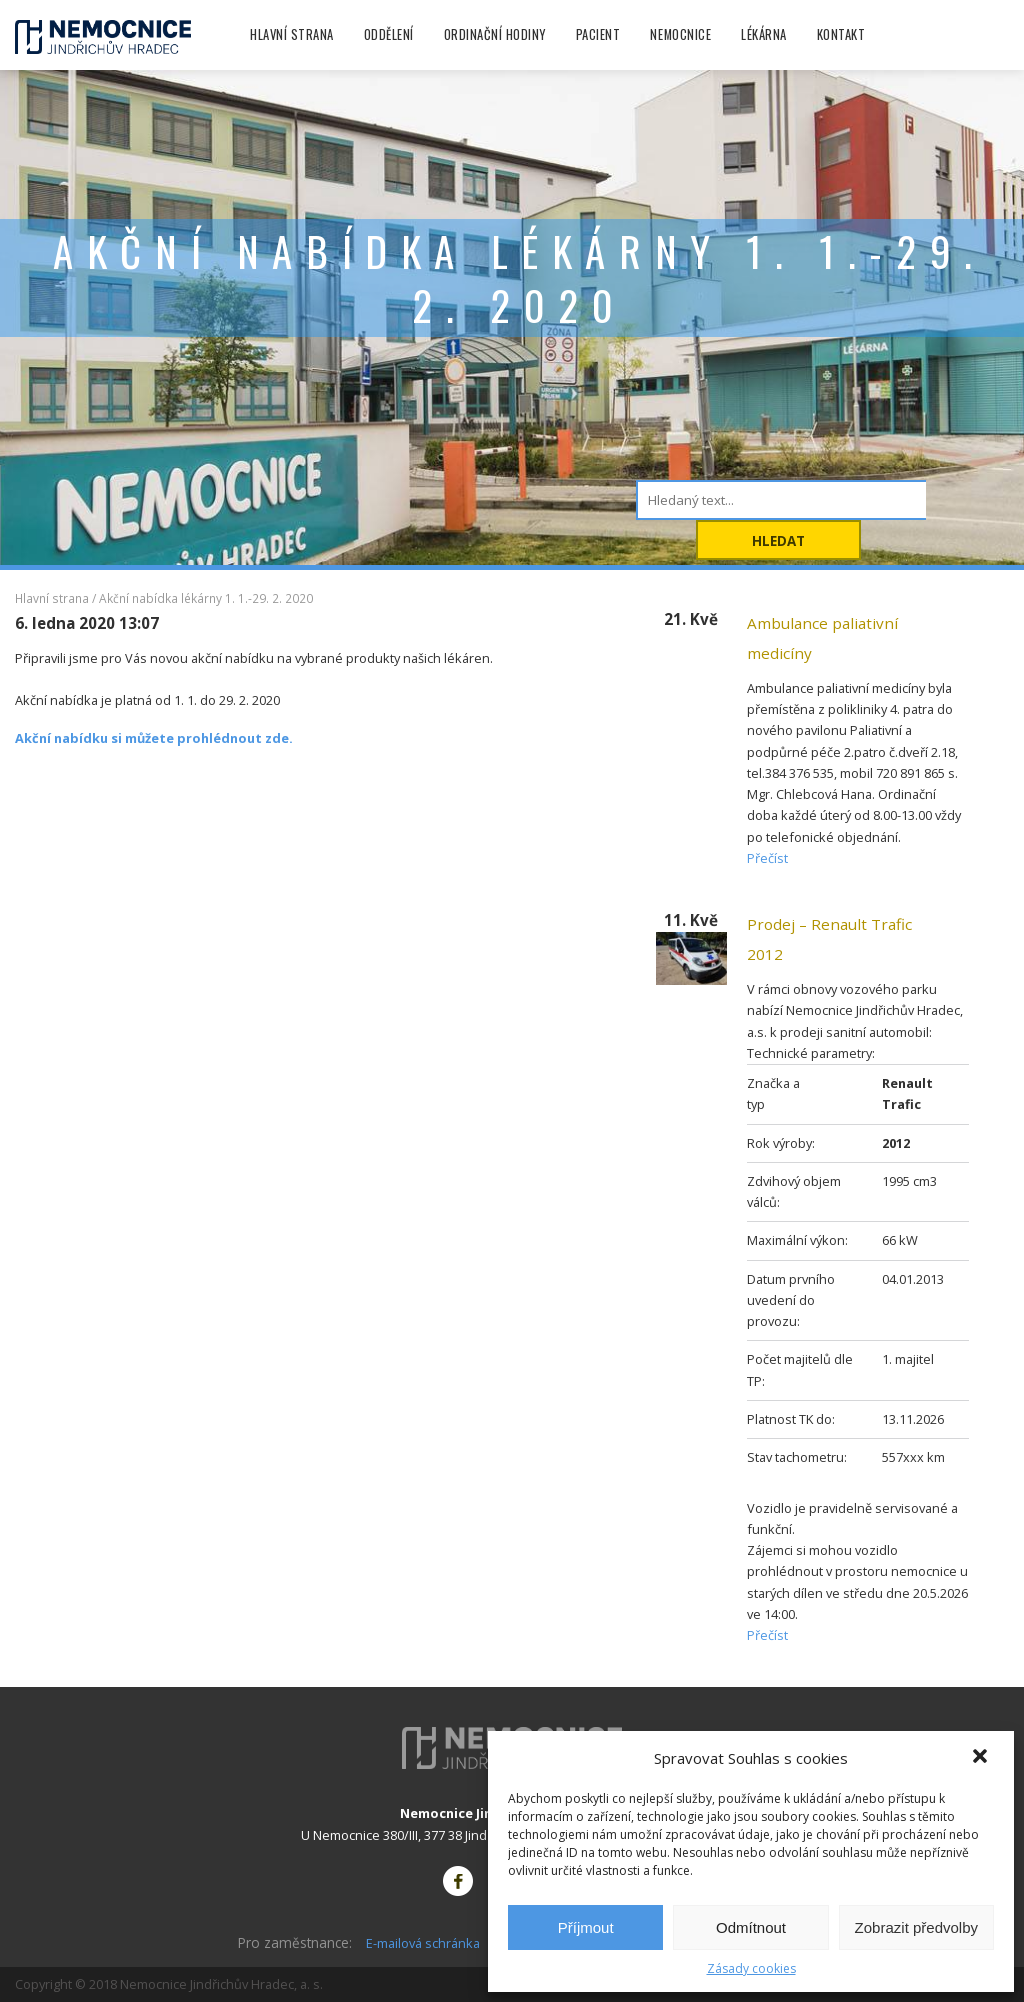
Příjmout (586, 1927)
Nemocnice (680, 34)
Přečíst (767, 858)
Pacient (598, 34)
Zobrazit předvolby (916, 1927)
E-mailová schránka (423, 1943)
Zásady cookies (751, 1968)
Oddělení (389, 34)
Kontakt (841, 34)
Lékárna (764, 34)
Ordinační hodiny (495, 34)
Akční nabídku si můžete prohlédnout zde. (154, 738)
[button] (982, 1758)
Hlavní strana (292, 34)
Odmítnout (751, 1927)
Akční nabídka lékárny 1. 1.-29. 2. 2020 (206, 598)
